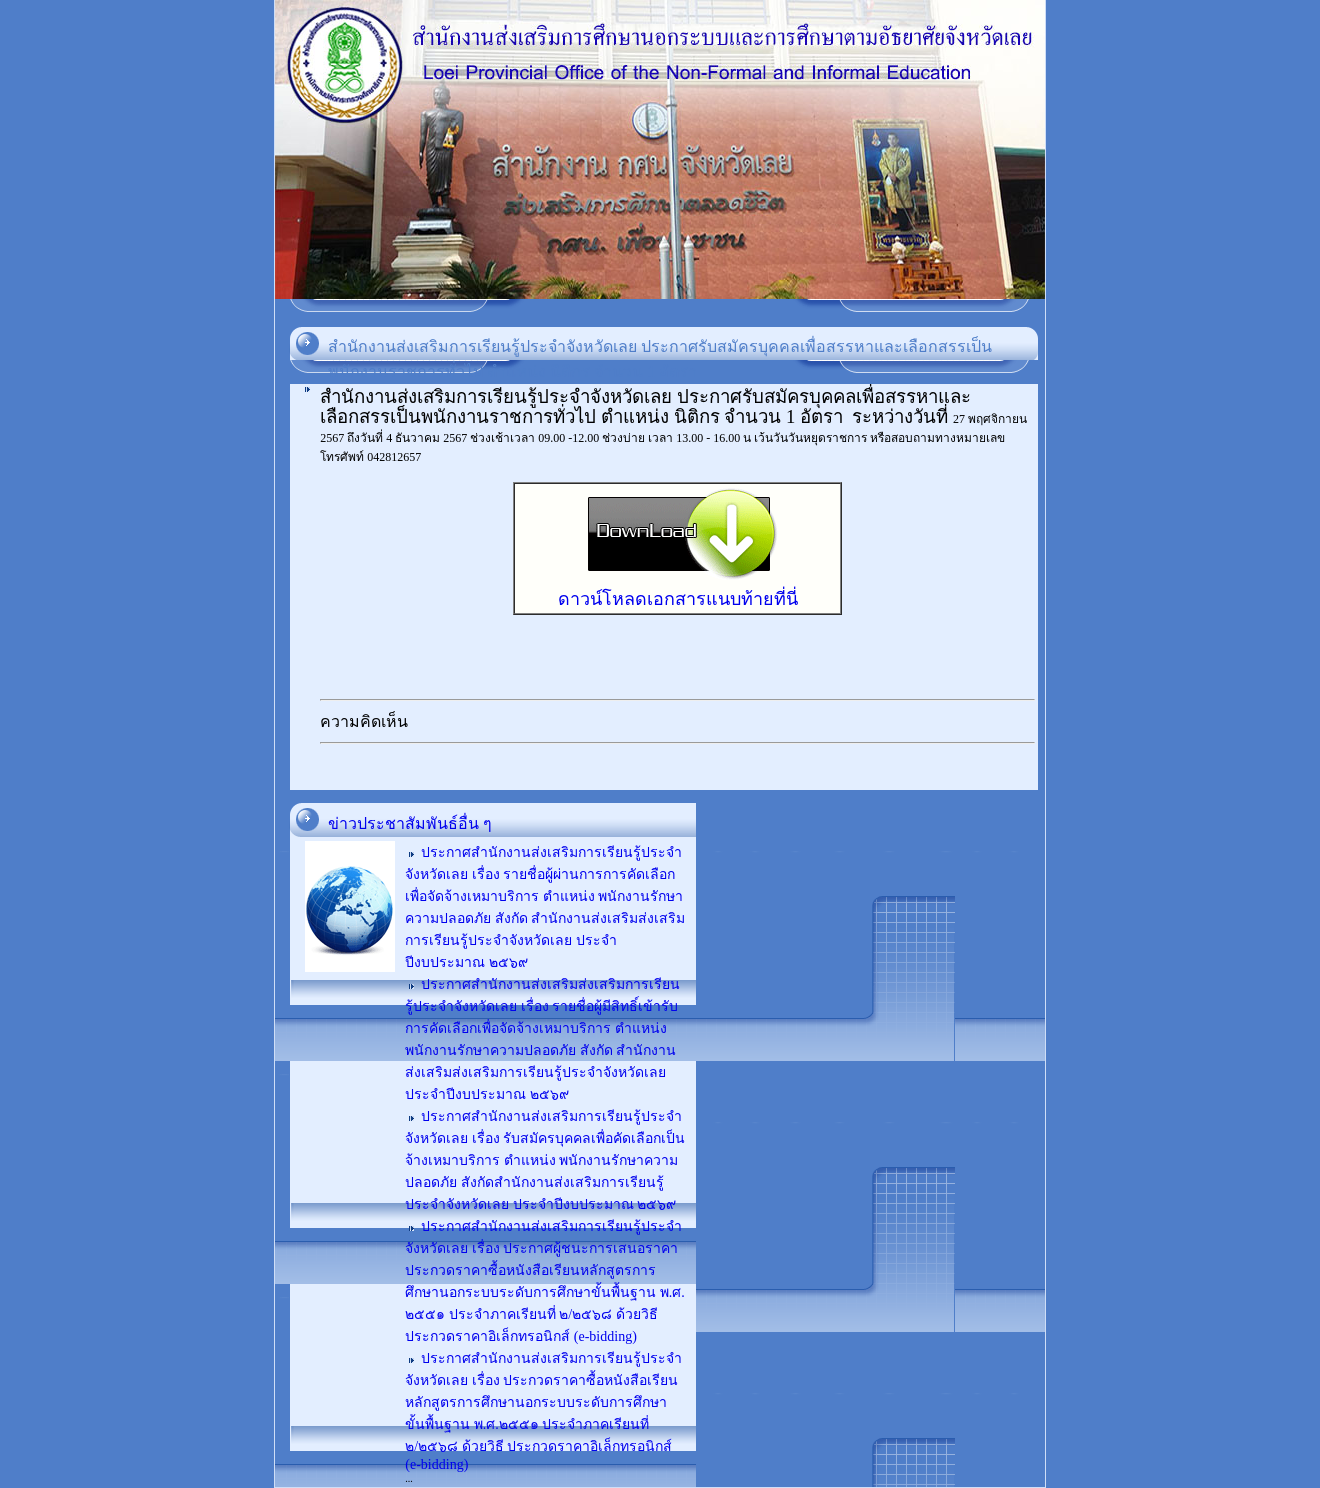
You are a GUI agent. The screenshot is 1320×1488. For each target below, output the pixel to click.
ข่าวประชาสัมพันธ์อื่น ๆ (410, 823)
